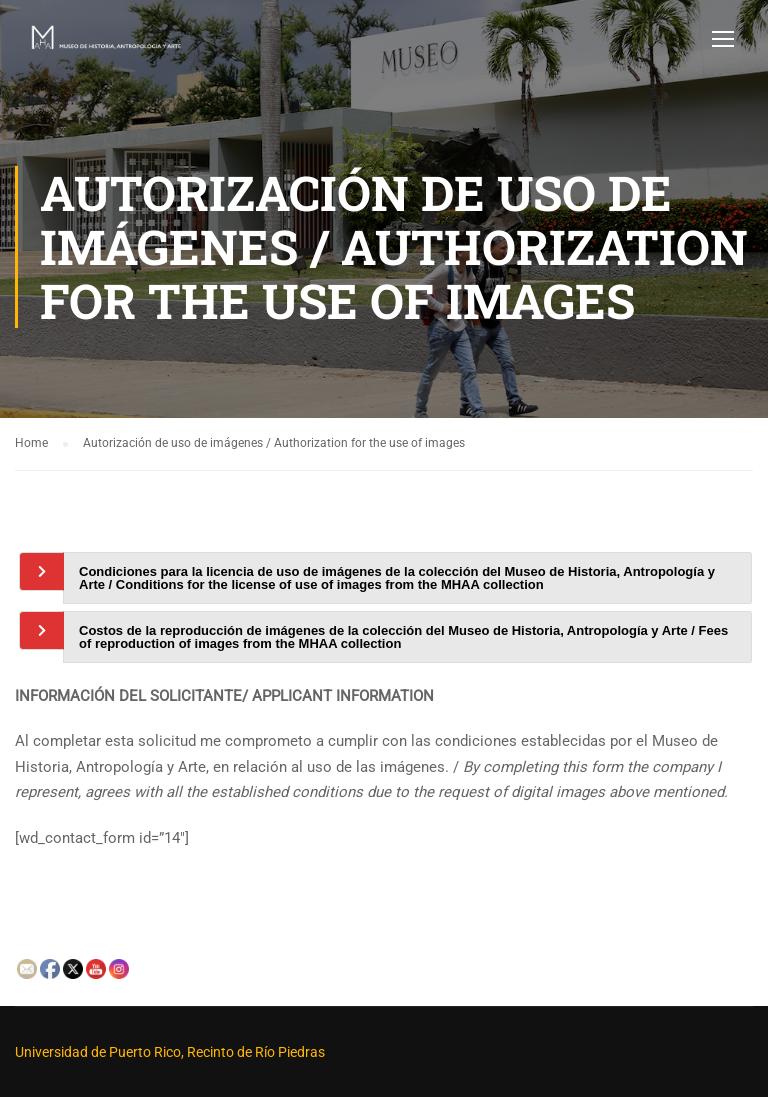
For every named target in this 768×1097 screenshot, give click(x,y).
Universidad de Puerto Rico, (99, 1052)
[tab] (407, 578)
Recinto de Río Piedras (256, 1052)
